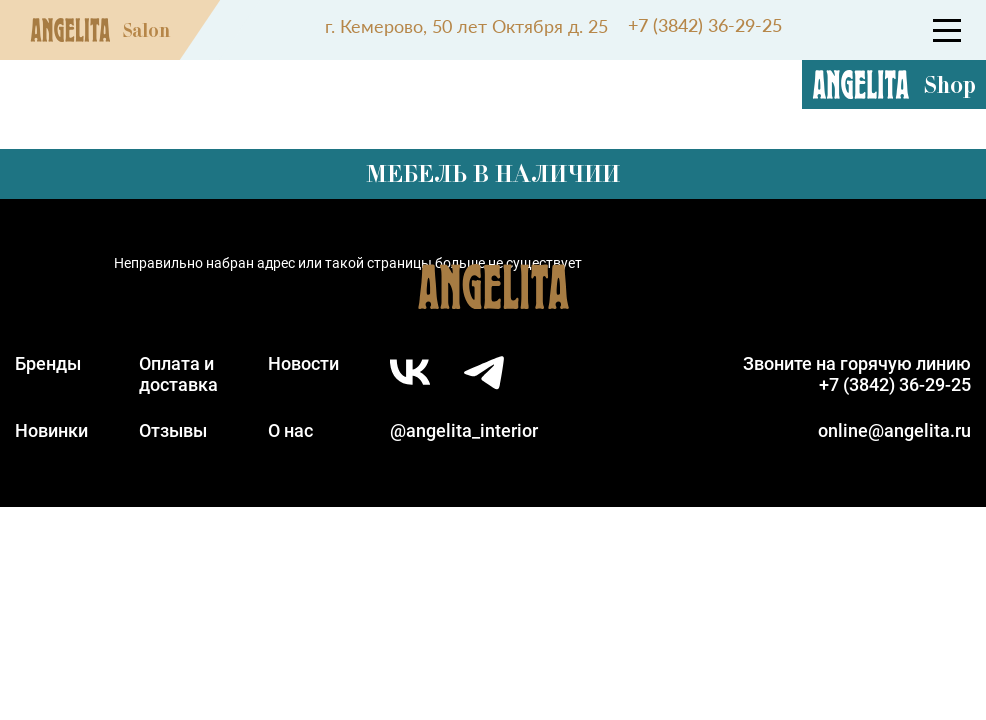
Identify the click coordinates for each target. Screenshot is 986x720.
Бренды (48, 363)
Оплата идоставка (178, 374)
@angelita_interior (464, 430)
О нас (290, 430)
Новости (303, 363)
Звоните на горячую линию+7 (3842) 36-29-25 (857, 374)
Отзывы (173, 430)
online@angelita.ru (894, 430)
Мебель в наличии (493, 173)
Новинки (51, 430)
